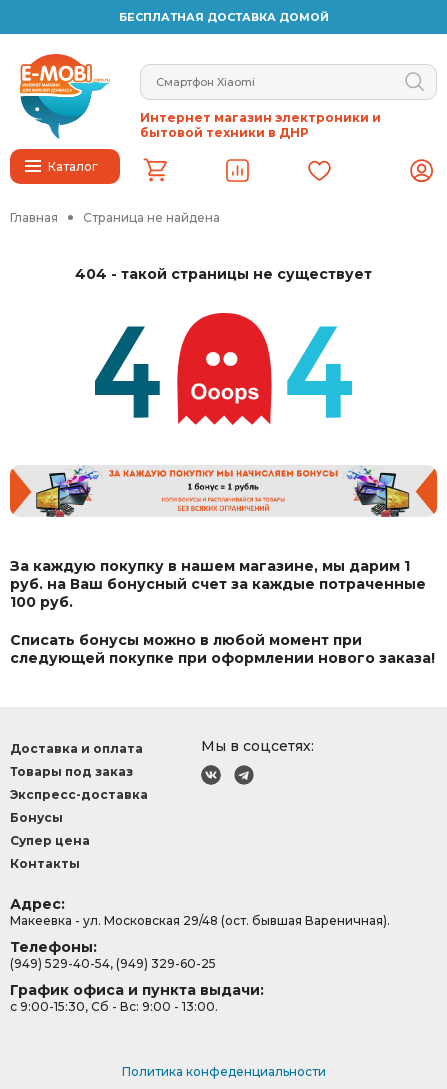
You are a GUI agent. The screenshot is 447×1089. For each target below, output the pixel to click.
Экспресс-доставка (79, 794)
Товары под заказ (71, 771)
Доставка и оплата (76, 748)
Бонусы (36, 817)
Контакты (45, 863)
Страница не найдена (151, 217)
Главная (34, 217)
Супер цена (50, 840)
